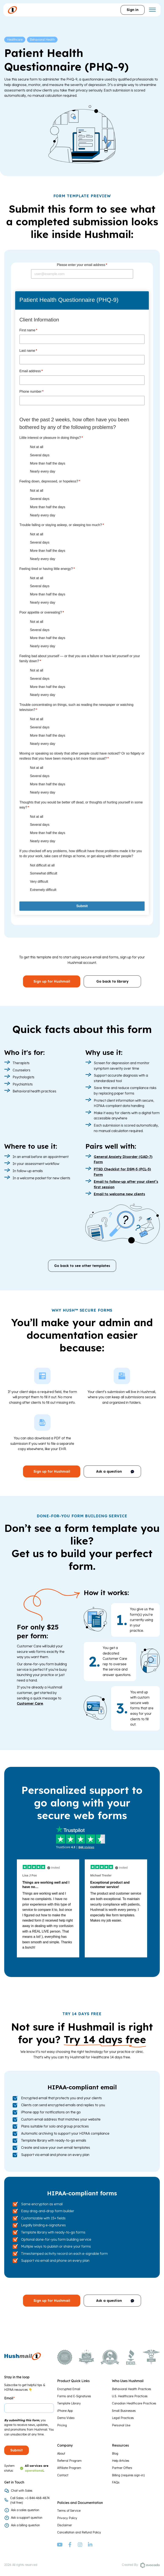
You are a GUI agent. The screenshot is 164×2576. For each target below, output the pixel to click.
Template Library (69, 2403)
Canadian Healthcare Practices (134, 2403)
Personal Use (121, 2425)
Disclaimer (64, 2525)
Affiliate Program (69, 2468)
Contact (62, 2475)
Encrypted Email (68, 2389)
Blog (115, 2453)
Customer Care (30, 1703)
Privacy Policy (67, 2518)
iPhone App (65, 2411)
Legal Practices (123, 2418)
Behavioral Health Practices (131, 2389)
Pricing (62, 2425)
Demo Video (65, 2418)
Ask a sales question (25, 2510)
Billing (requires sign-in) (128, 2475)
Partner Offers (122, 2468)
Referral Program (69, 2461)
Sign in (132, 10)
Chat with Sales (21, 2491)
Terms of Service (69, 2511)
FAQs (116, 2482)
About (61, 2453)
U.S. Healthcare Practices (130, 2396)
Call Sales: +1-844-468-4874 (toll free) (30, 2500)
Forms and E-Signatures (74, 2396)
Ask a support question (26, 2518)
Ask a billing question (25, 2525)
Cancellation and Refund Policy (79, 2532)
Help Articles (120, 2461)
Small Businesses (124, 2411)
